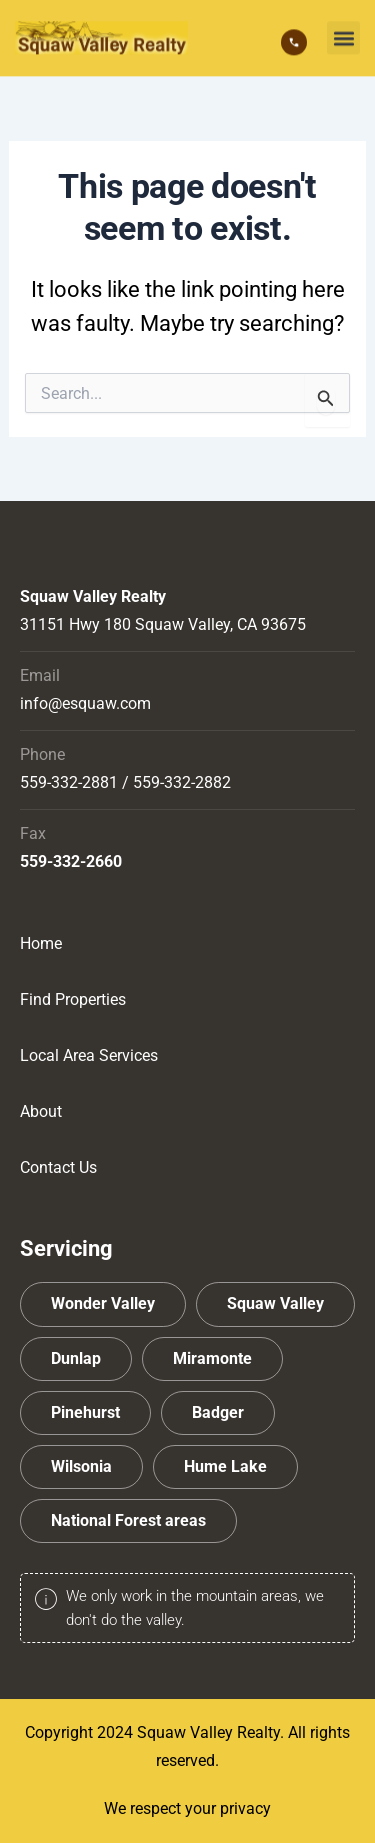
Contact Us (58, 1167)
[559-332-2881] (294, 41)
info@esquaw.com (85, 703)
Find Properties (73, 999)
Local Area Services (89, 1055)
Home (41, 943)
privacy (245, 1808)
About (41, 1111)
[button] (343, 36)
